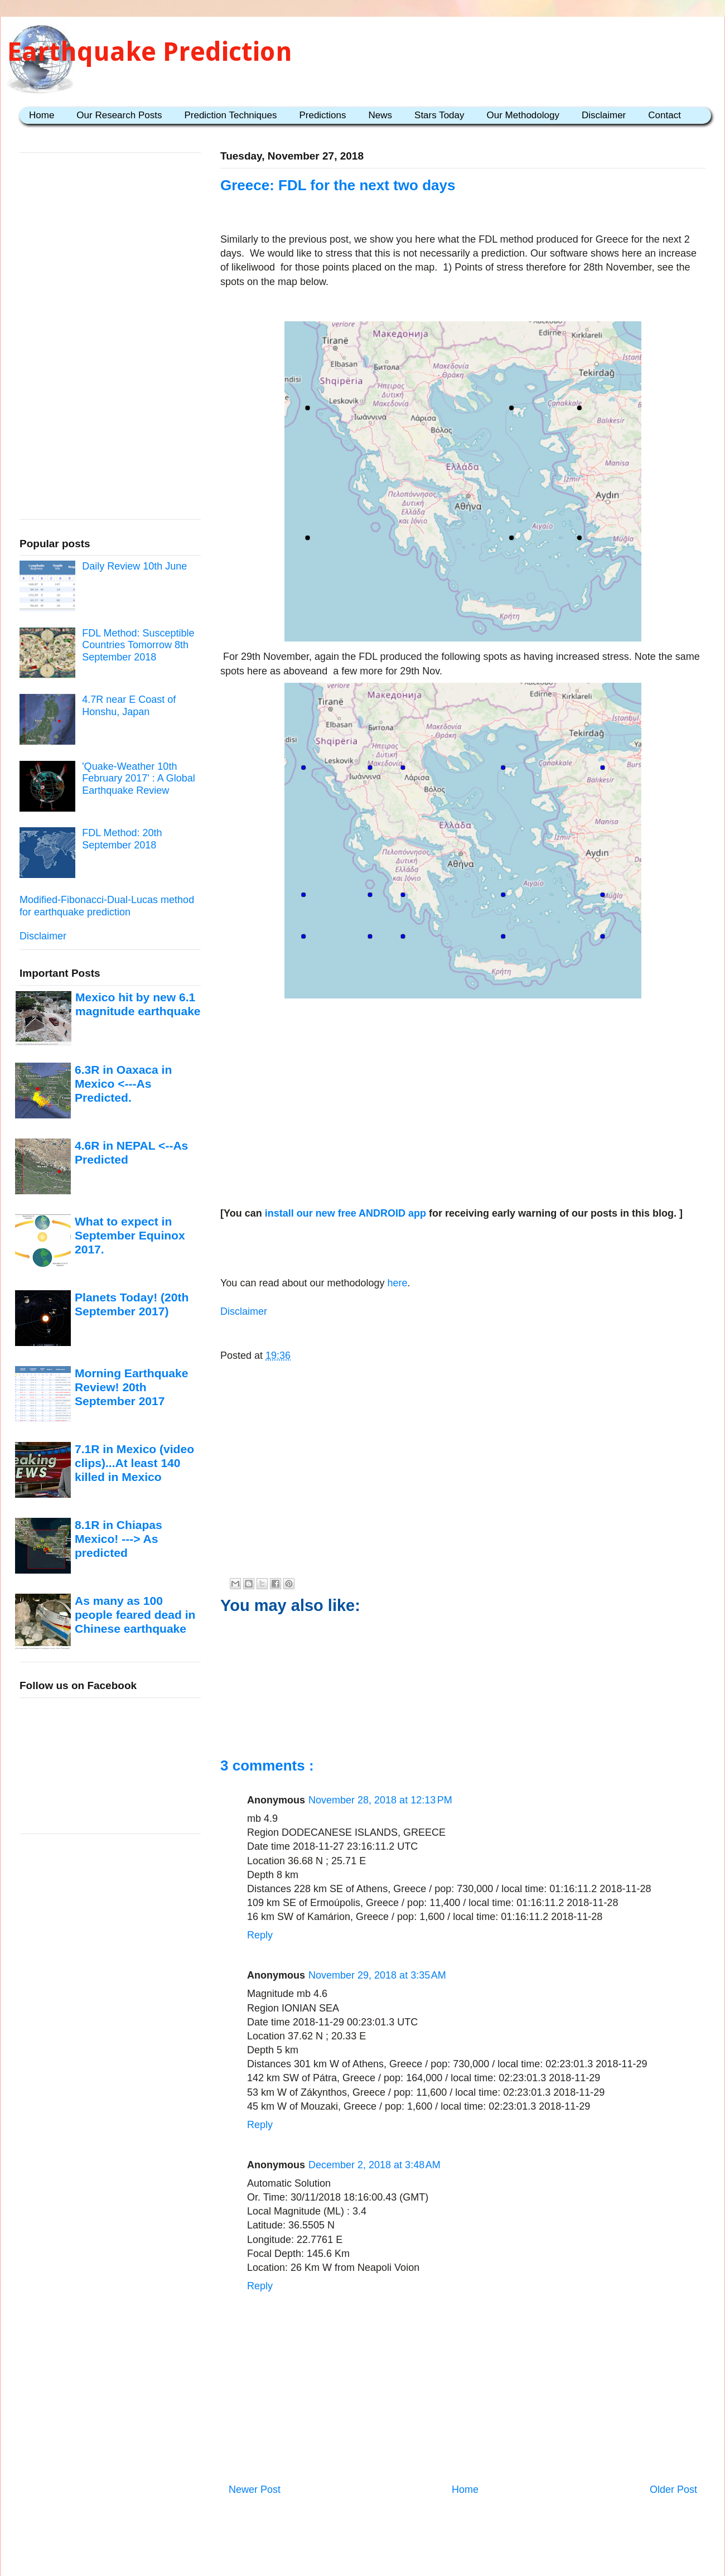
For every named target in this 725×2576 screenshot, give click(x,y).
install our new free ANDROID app (345, 1213)
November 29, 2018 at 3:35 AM (377, 1975)
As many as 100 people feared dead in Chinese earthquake (135, 1615)
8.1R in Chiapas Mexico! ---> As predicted (118, 1539)
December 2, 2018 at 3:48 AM (374, 2164)
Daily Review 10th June (134, 566)
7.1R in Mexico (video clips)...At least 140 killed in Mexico (134, 1463)
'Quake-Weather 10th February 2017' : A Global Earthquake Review (138, 778)
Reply (260, 1935)
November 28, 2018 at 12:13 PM (380, 1800)
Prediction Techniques (230, 115)
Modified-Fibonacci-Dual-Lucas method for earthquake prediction (107, 906)
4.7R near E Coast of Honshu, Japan (129, 705)
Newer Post (255, 2489)
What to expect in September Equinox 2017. (130, 1235)
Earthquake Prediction (149, 51)
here (396, 1283)
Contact (664, 115)
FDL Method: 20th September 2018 (122, 839)
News (381, 115)
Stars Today (439, 115)
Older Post (673, 2489)
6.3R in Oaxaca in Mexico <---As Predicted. (123, 1083)
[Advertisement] (463, 1090)
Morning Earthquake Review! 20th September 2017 (131, 1387)
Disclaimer (604, 115)
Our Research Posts (119, 115)
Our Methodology (523, 115)
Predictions (322, 115)
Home (41, 115)
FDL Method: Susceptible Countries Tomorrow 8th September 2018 (138, 645)
